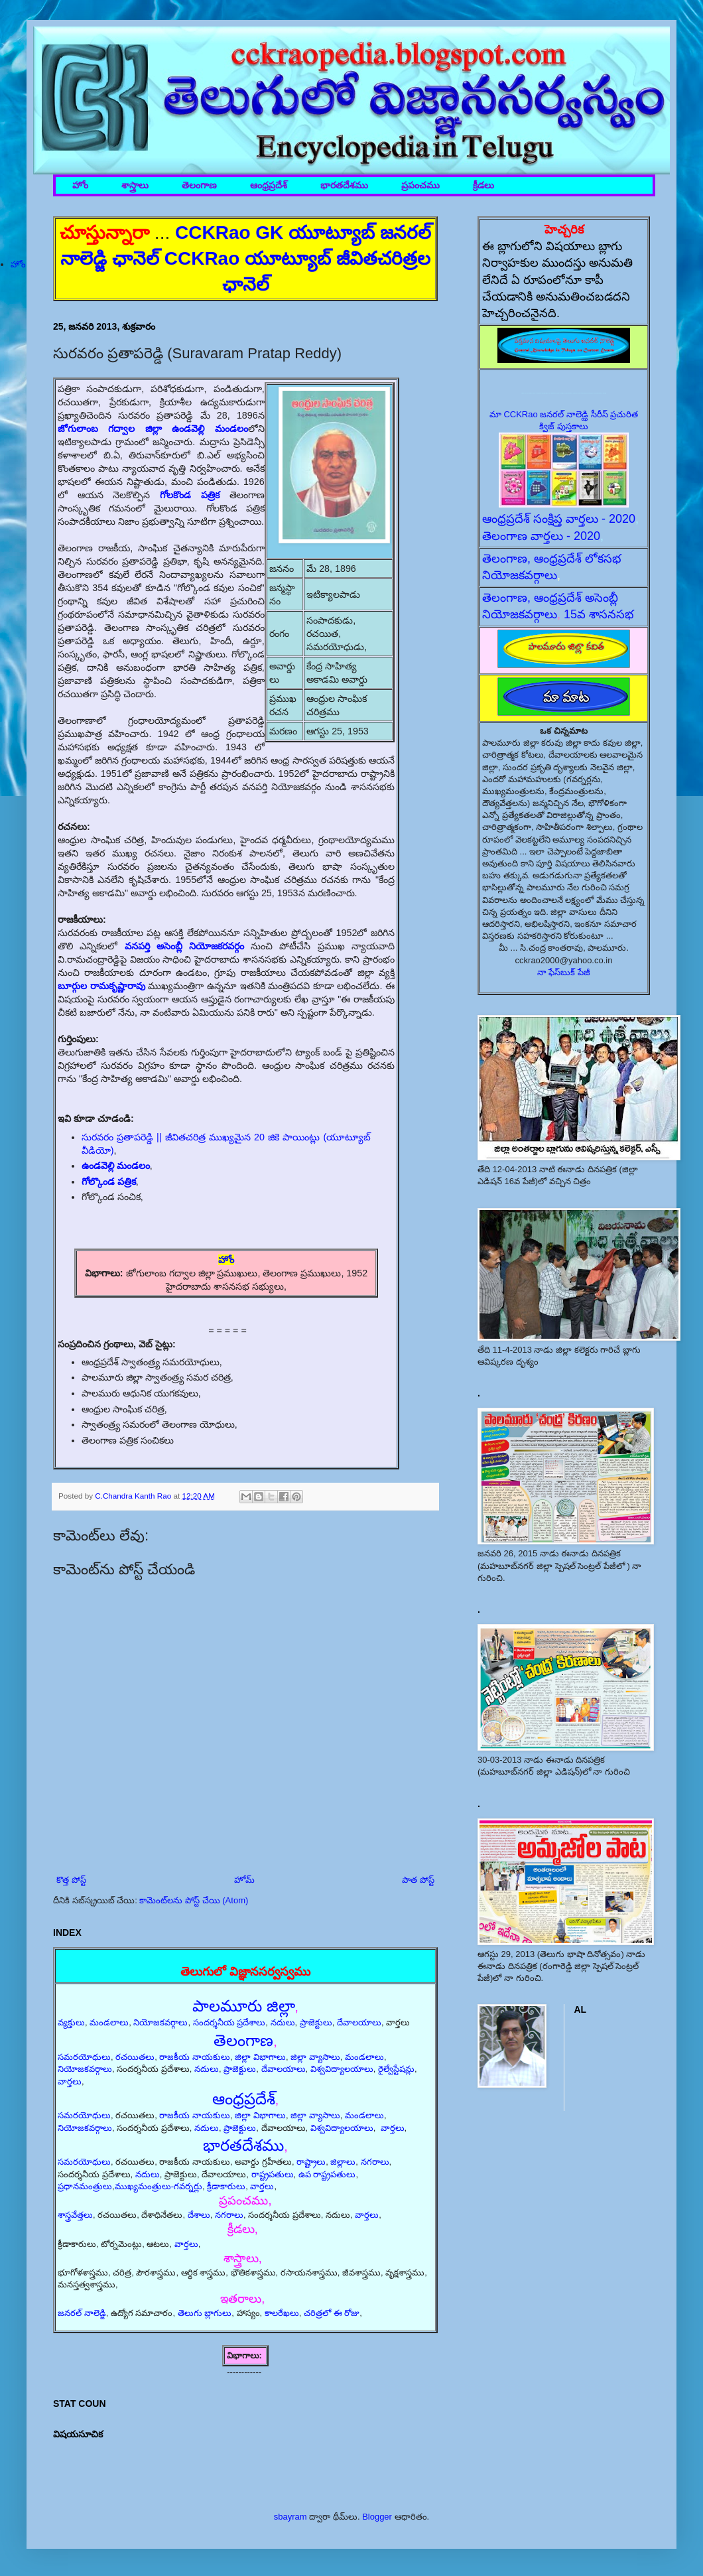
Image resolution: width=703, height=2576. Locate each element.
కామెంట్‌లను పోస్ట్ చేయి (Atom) (193, 1900)
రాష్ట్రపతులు (272, 2174)
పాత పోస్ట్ (418, 1880)
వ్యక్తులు (71, 2022)
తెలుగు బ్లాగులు (205, 2313)
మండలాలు (109, 2022)
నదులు (283, 2022)
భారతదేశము (344, 185)
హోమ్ (244, 1880)
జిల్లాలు (342, 2162)
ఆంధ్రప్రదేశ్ (268, 185)
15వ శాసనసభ (599, 614)
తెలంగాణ (199, 185)
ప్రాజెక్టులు (316, 2022)
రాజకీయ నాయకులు (194, 2057)
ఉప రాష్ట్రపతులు (327, 2174)
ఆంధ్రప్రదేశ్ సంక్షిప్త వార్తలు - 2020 (558, 518)
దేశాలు (199, 2215)
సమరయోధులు (84, 2057)
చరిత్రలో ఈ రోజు (331, 2313)
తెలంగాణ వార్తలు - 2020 (541, 536)
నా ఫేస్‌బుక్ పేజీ (563, 972)
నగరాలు (375, 2162)
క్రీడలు (483, 185)
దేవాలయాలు (359, 2022)
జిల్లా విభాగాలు (260, 2057)
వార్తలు (70, 2081)
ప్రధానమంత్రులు (85, 2186)
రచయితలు (135, 2057)
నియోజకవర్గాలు (160, 2022)
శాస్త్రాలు (135, 185)
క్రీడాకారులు (226, 2186)
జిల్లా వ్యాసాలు (315, 2057)
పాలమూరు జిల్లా (243, 2006)
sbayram (290, 2517)
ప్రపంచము (420, 185)
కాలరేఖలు (282, 2313)
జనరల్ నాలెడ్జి (82, 2313)
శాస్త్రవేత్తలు (75, 2215)
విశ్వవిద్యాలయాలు (341, 2069)
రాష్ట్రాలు (311, 2162)
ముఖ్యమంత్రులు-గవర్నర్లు (158, 2186)
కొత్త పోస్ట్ (71, 1880)
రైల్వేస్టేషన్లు (396, 2069)
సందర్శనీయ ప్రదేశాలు (229, 2022)
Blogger (377, 2517)
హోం (80, 185)
